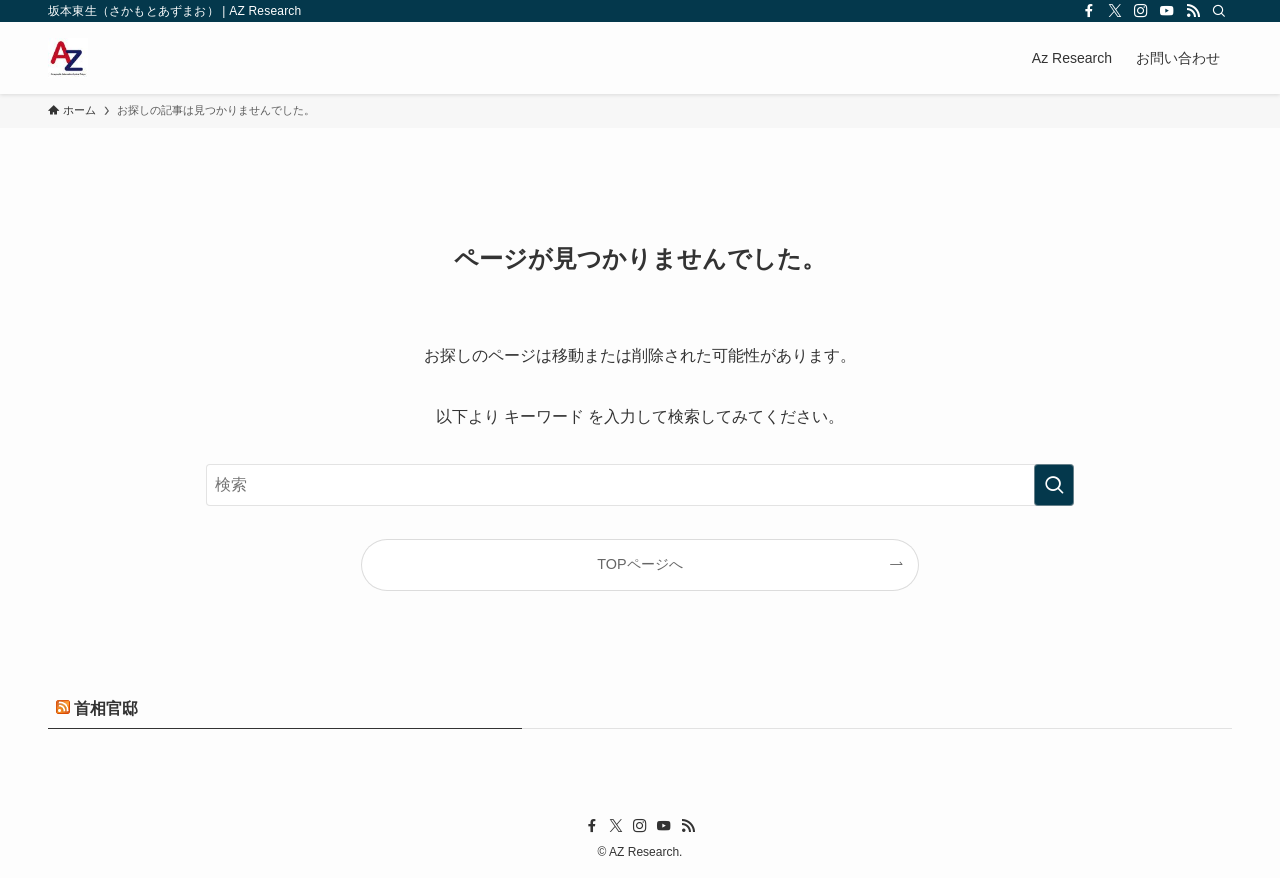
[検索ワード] (640, 485)
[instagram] (1141, 11)
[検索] (1219, 11)
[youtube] (1167, 11)
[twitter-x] (1115, 11)
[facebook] (1089, 11)
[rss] (1193, 11)
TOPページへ (639, 564)
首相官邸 (106, 708)
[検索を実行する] (1054, 485)
